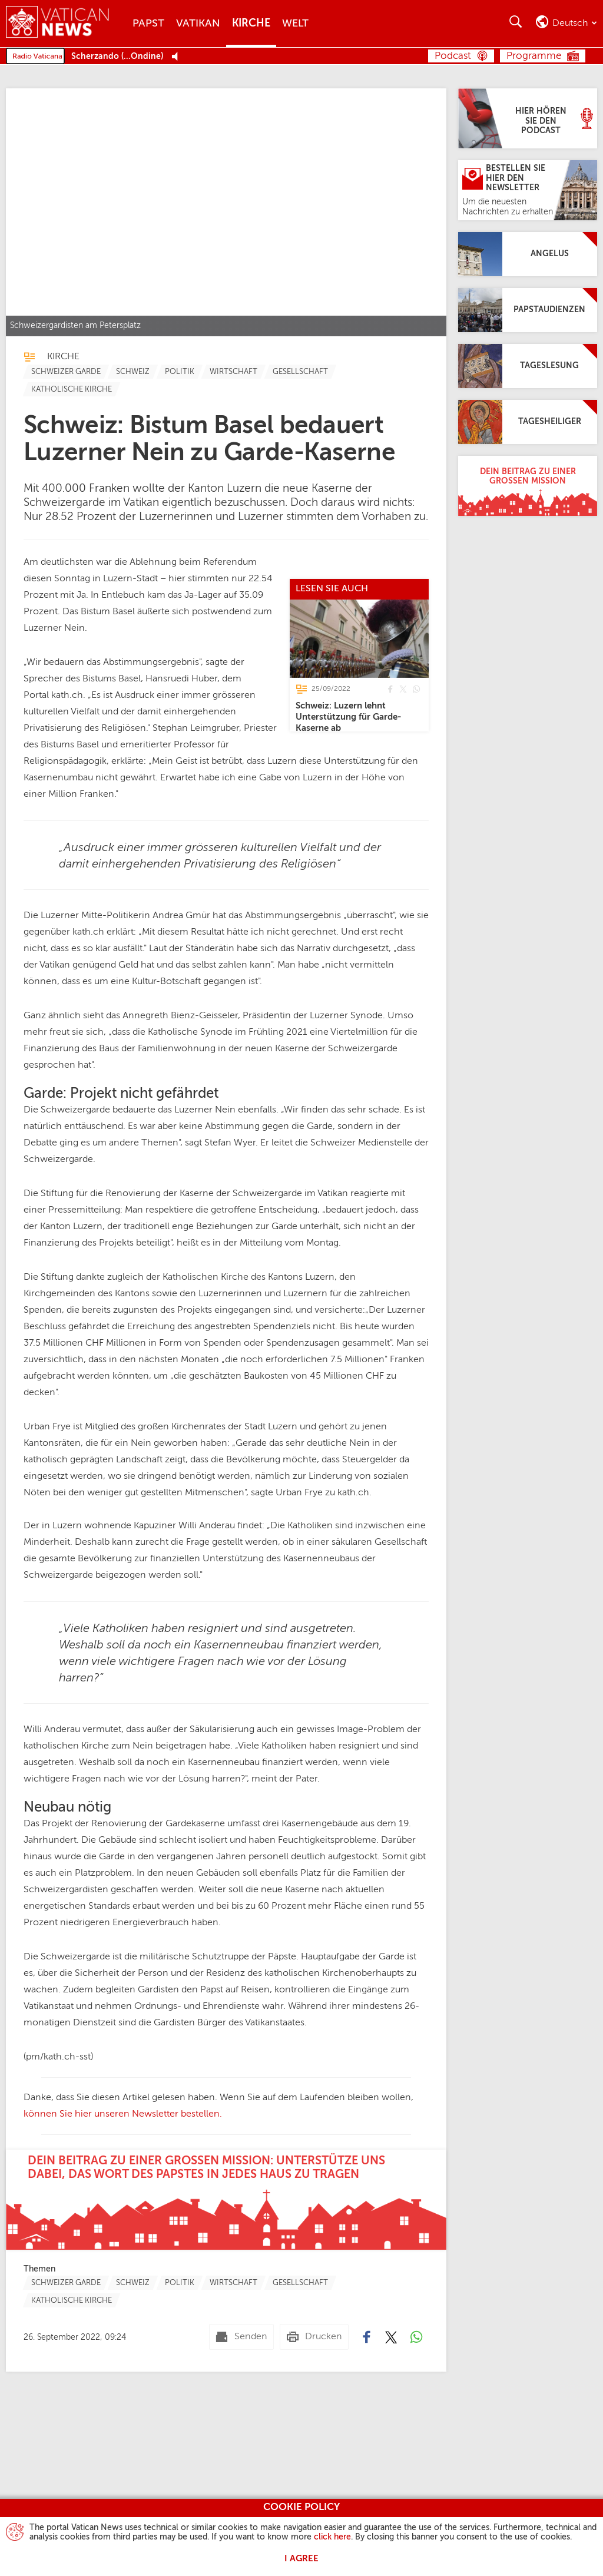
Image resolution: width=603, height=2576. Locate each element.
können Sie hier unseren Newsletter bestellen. (123, 2114)
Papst (148, 23)
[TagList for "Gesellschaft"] (300, 372)
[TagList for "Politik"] (179, 372)
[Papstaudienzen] (527, 310)
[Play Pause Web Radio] (178, 56)
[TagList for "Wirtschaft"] (233, 372)
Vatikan (198, 23)
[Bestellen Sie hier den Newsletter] (527, 190)
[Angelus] (527, 254)
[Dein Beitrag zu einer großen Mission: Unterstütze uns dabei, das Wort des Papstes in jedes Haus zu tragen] (226, 2200)
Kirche (251, 23)
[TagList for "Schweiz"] (132, 372)
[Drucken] (314, 2337)
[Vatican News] (66, 23)
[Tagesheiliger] (527, 422)
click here (332, 2537)
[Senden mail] (241, 2337)
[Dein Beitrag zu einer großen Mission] (527, 486)
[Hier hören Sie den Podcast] (527, 118)
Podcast (453, 56)
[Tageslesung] (527, 366)
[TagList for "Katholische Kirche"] (71, 389)
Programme (533, 56)
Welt (295, 23)
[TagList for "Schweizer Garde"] (66, 372)
